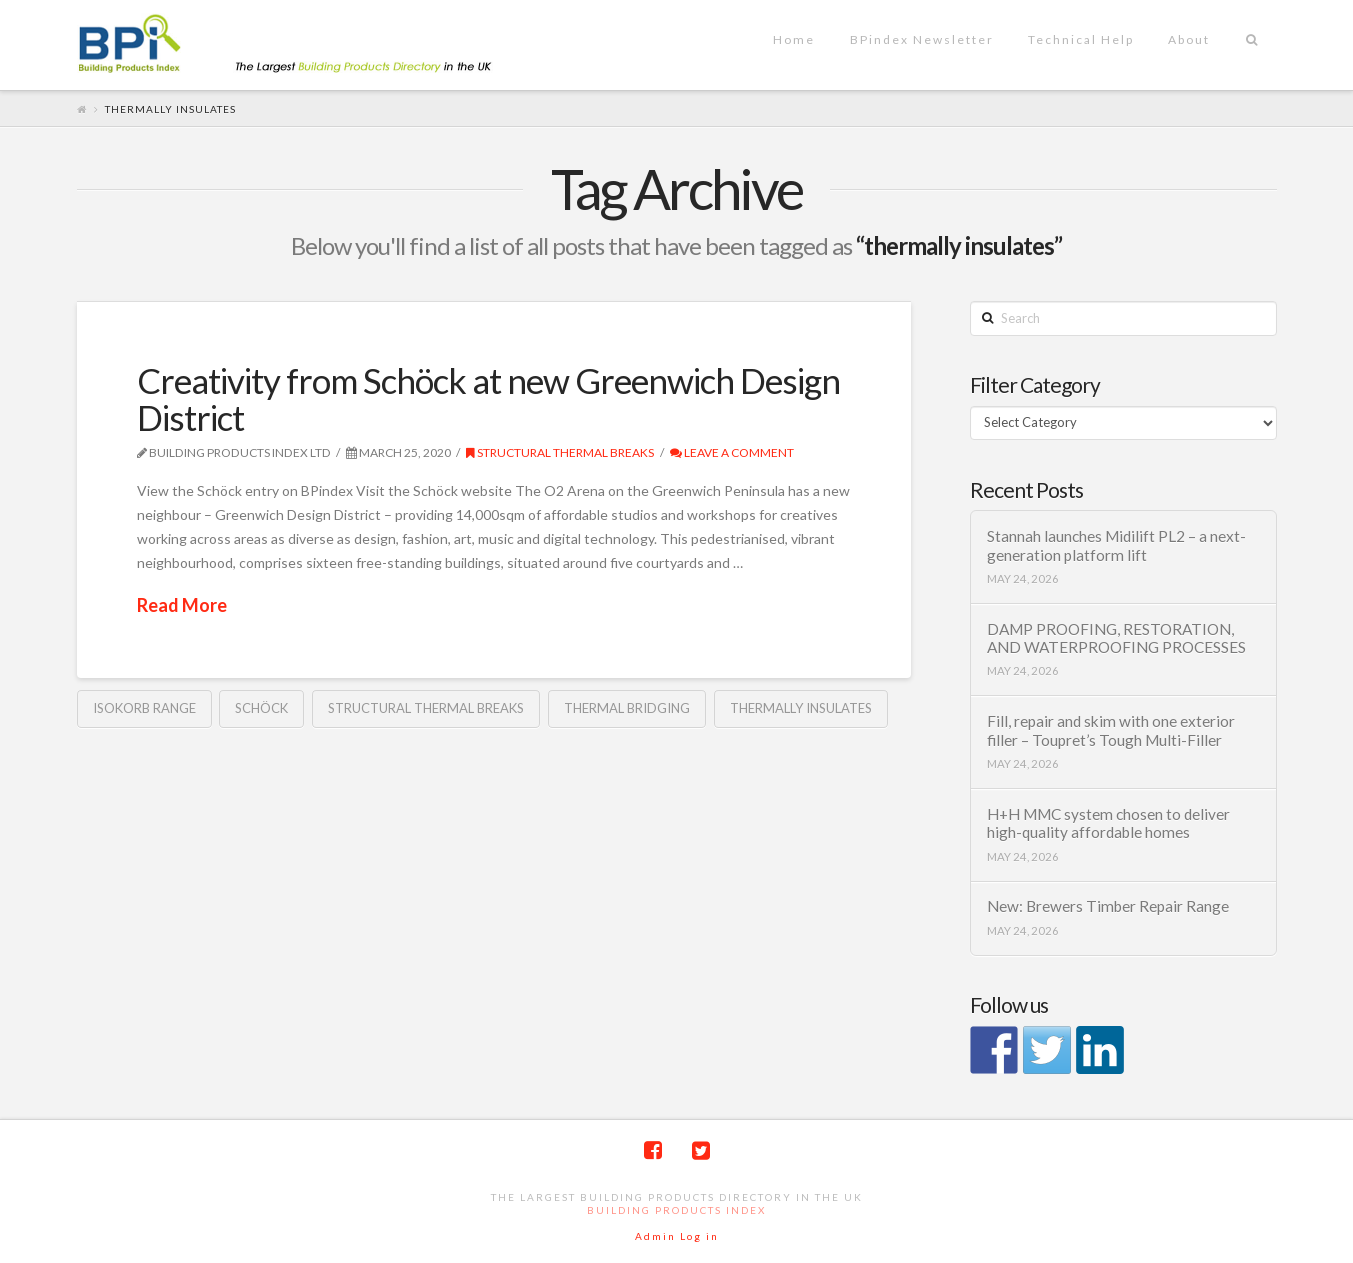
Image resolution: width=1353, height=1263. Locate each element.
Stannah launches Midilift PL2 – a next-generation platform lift (1116, 545)
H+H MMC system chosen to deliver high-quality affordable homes (1108, 823)
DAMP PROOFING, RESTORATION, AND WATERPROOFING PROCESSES (1116, 638)
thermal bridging (627, 708)
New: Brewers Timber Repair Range (1108, 906)
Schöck (261, 708)
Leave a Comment (732, 452)
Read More (182, 605)
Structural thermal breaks (560, 452)
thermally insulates (801, 708)
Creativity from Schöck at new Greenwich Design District (488, 398)
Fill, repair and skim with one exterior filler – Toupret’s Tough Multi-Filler (1111, 730)
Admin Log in (677, 1236)
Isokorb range (144, 708)
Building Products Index (676, 1210)
